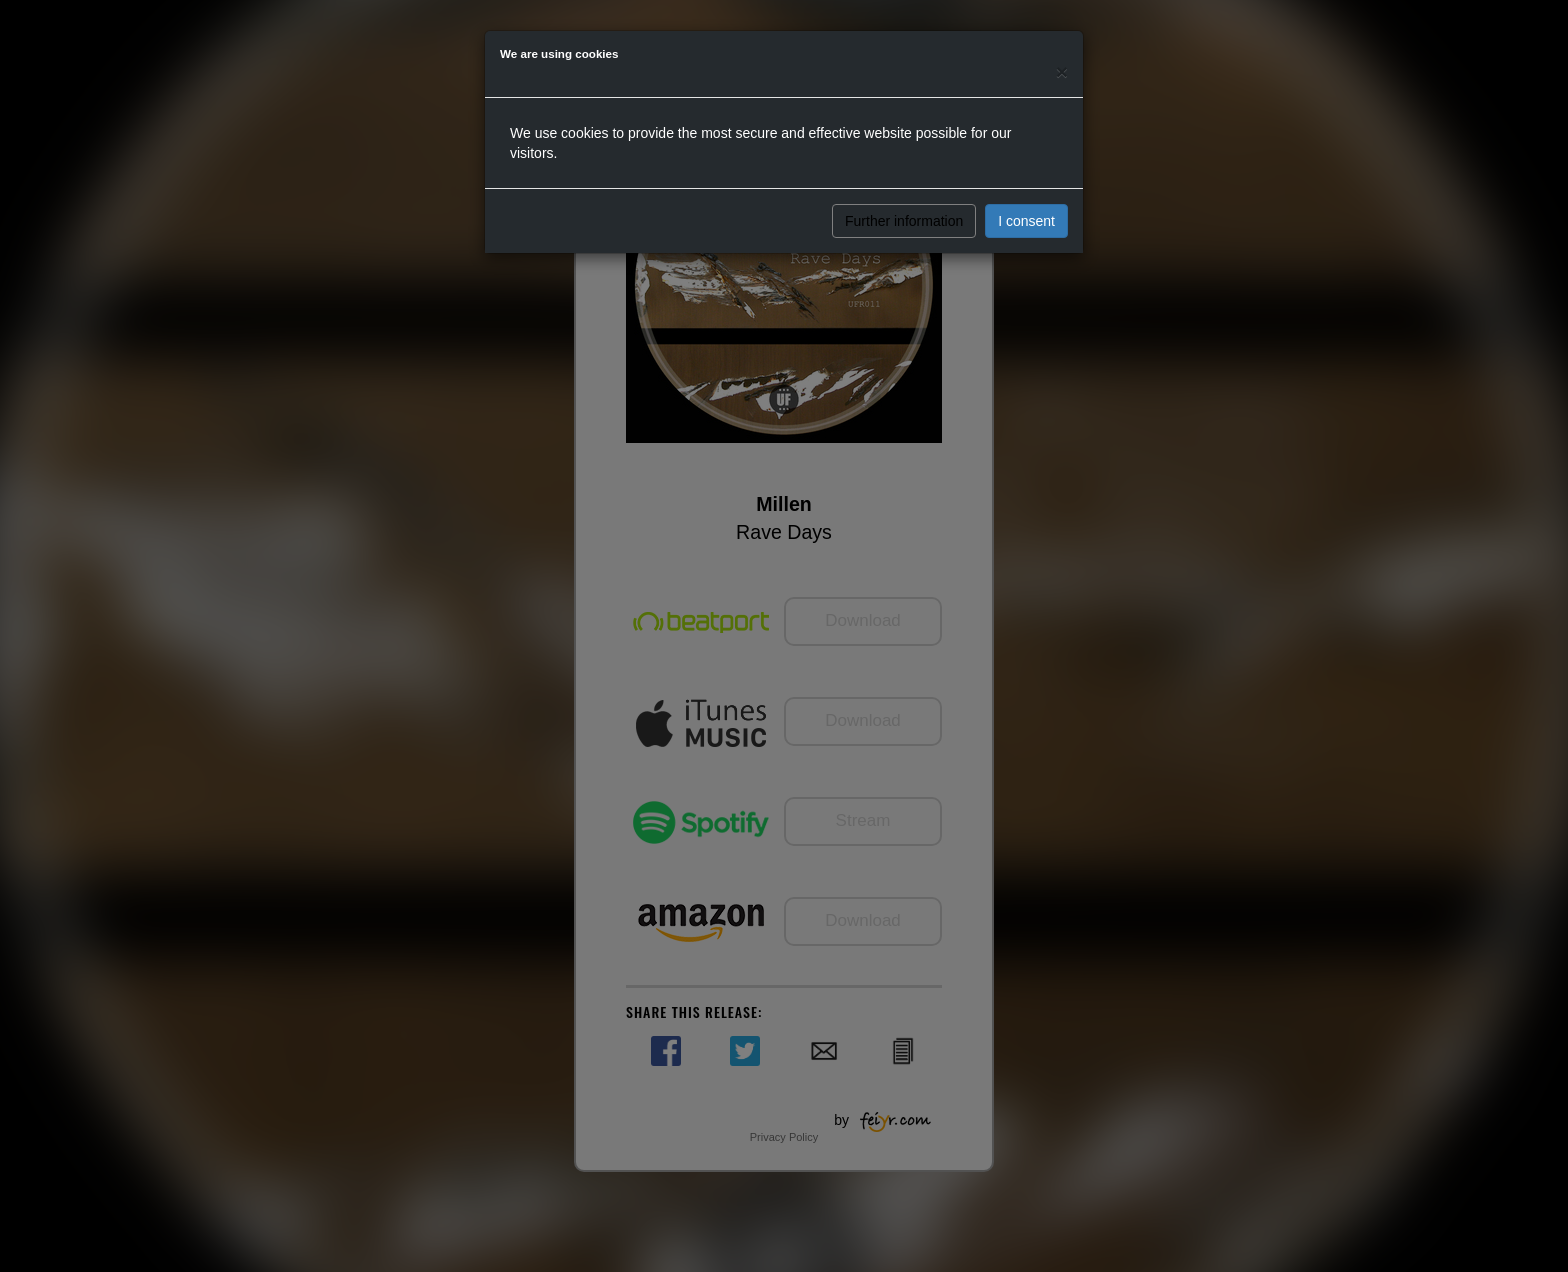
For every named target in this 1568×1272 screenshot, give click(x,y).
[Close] (1062, 71)
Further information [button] (904, 221)
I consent (1026, 221)
